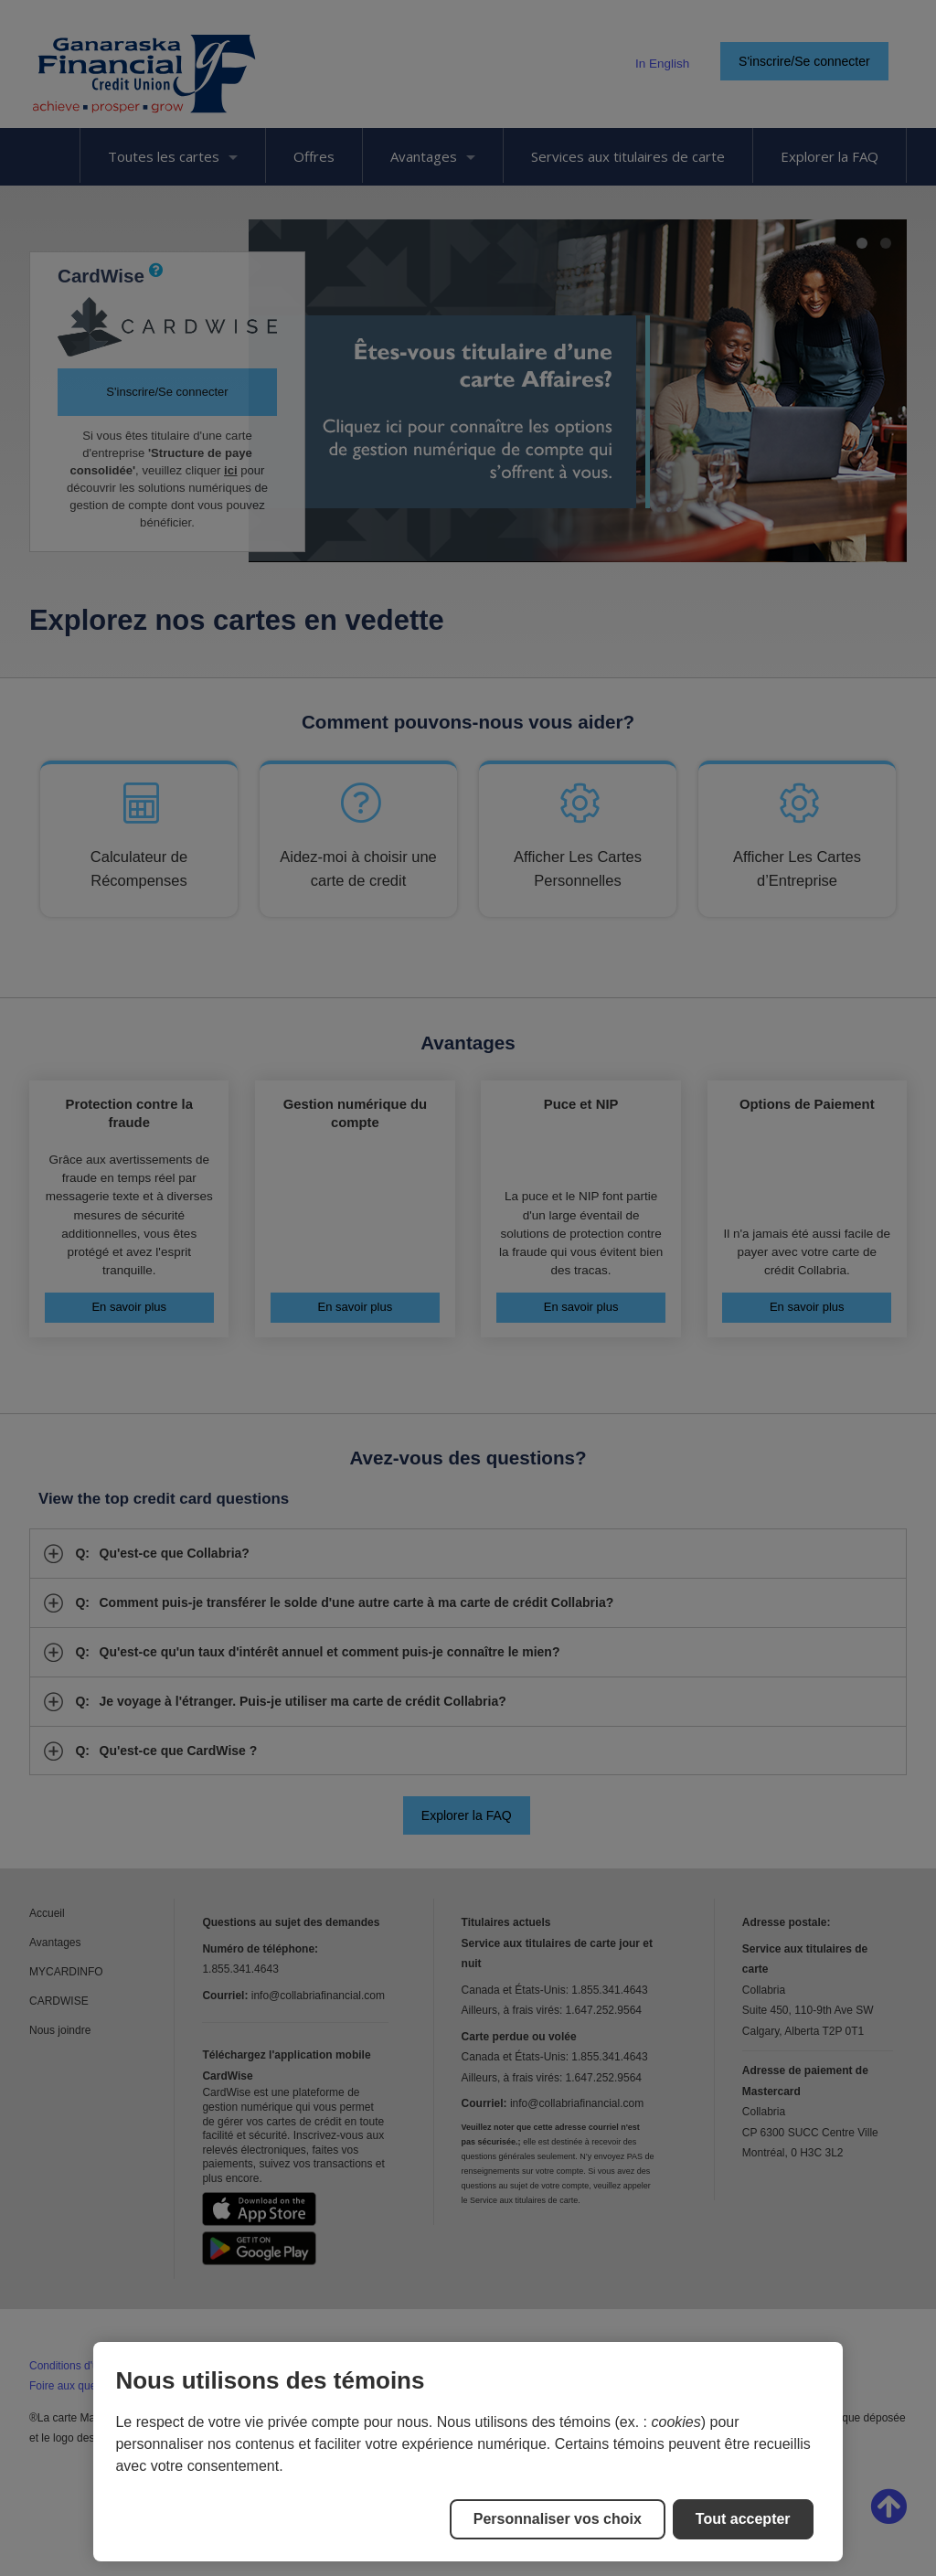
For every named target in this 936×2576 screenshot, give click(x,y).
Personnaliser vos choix (557, 2519)
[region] (467, 2451)
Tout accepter (743, 2519)
